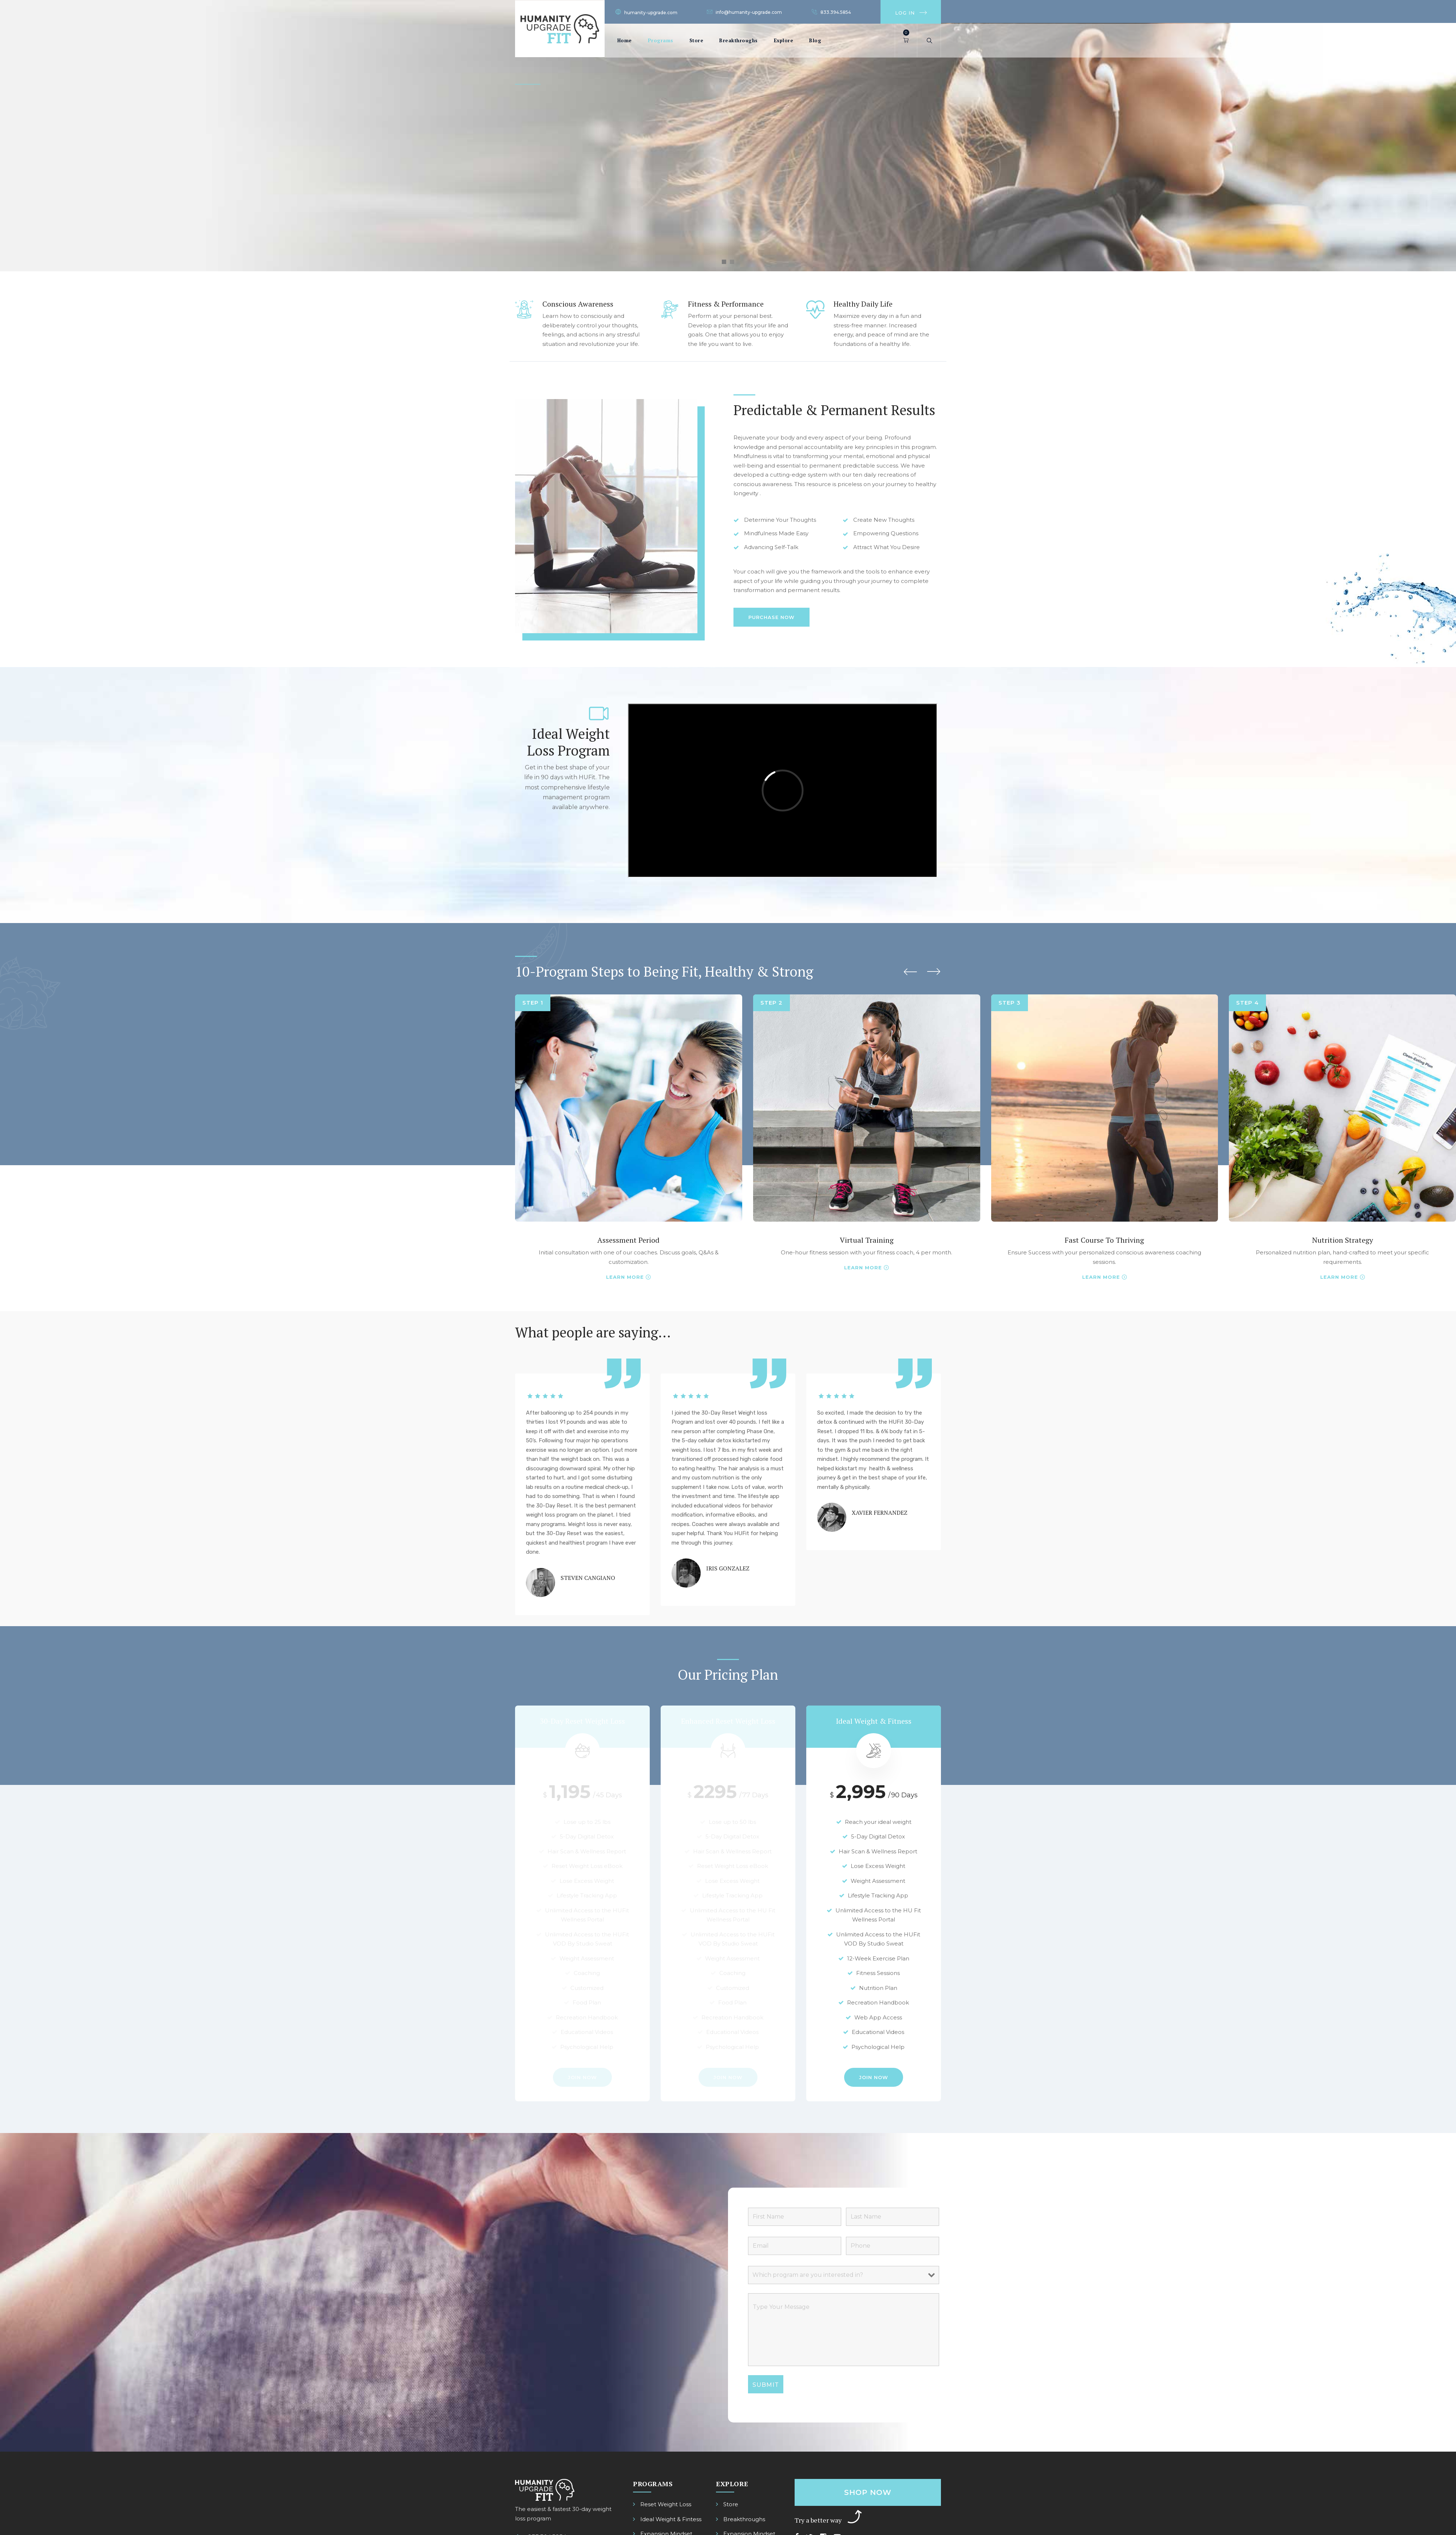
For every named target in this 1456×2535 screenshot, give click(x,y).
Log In (905, 13)
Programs (660, 40)
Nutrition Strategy (1342, 1240)
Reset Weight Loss (665, 2504)
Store (696, 40)
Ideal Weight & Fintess (670, 2519)
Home (624, 40)
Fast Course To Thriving (1104, 1240)
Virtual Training (867, 1240)
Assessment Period (628, 1240)
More (635, 1277)
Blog (815, 40)
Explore (784, 40)
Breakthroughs (738, 40)
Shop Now (867, 2492)
